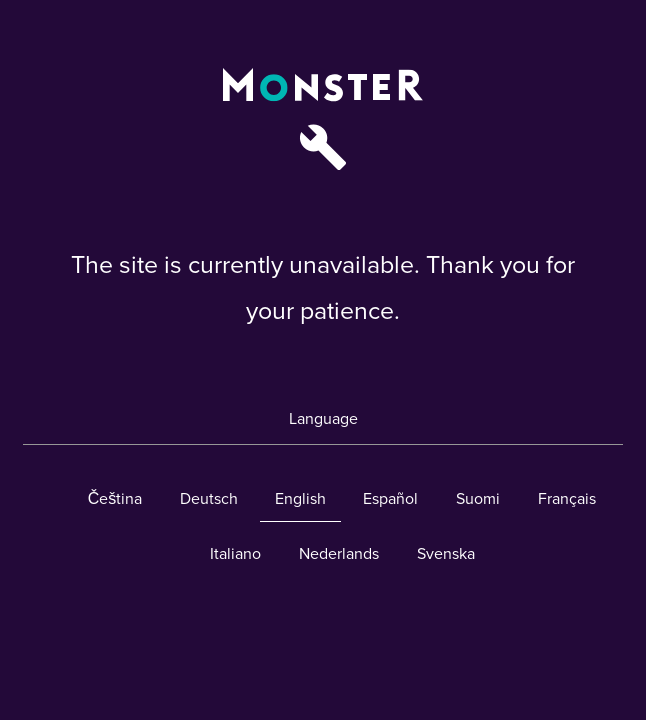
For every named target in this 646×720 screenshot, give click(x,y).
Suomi (478, 499)
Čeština (115, 499)
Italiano (235, 554)
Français (567, 499)
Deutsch (209, 499)
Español (390, 499)
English (300, 499)
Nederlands (339, 554)
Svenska (446, 554)
